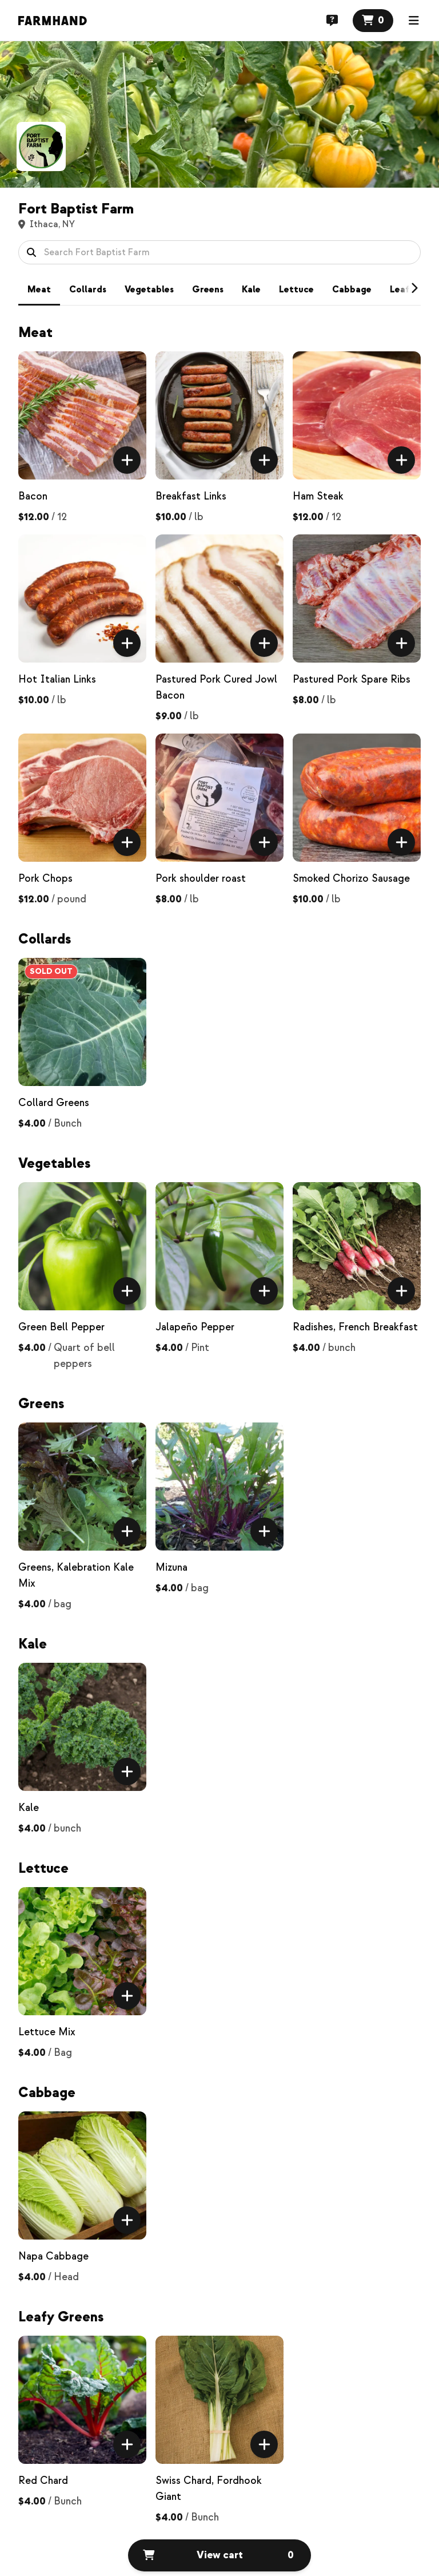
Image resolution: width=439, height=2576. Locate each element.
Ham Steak (318, 496)
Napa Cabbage (53, 2256)
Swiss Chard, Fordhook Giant (208, 2488)
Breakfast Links (190, 496)
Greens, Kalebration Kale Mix (76, 1575)
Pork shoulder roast (200, 878)
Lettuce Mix (46, 2032)
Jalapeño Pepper (194, 1327)
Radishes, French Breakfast (355, 1327)
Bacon (32, 496)
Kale (251, 289)
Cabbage (352, 289)
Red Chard (43, 2480)
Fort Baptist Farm (76, 208)
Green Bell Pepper (61, 1327)
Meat (39, 289)
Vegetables (149, 289)
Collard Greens (53, 1102)
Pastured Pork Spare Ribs (351, 679)
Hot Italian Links (57, 679)
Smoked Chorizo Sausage (351, 878)
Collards (87, 289)
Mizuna (171, 1567)
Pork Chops (45, 878)
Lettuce (296, 289)
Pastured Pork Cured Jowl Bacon (216, 687)
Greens (208, 289)
